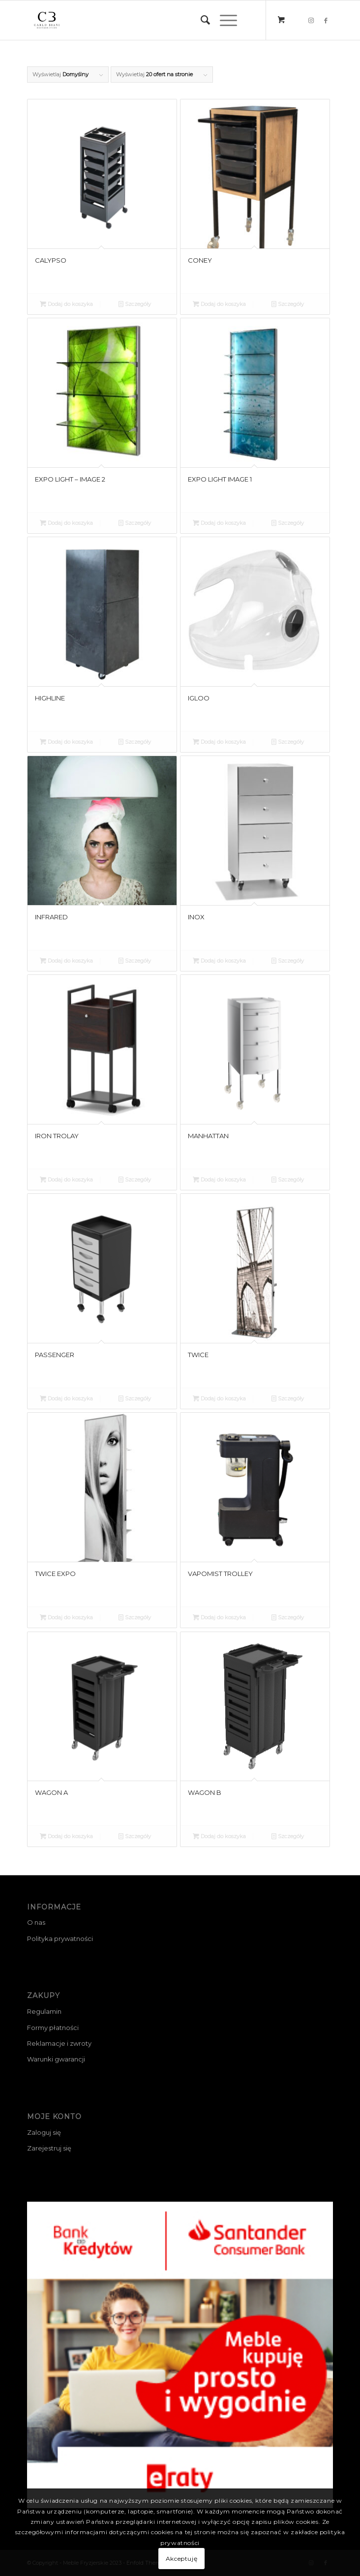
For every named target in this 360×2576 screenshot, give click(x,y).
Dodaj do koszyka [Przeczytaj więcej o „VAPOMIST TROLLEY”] (219, 1617)
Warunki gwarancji (56, 2059)
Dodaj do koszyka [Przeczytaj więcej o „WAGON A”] (66, 1836)
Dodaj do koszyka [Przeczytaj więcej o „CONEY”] (219, 304)
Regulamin (44, 2011)
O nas (36, 1922)
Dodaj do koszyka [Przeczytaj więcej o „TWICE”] (219, 1398)
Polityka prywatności (60, 1938)
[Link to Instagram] (310, 20)
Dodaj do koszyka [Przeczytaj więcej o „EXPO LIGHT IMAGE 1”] (219, 522)
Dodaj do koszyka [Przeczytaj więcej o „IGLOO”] (219, 741)
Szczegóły (135, 304)
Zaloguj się (44, 2132)
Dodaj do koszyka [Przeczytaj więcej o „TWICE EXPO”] (66, 1617)
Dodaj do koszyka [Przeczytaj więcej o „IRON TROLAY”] (66, 1179)
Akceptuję (181, 2558)
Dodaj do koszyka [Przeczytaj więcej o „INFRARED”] (66, 960)
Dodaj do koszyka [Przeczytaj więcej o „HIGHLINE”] (66, 741)
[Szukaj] (200, 20)
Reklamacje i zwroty (59, 2043)
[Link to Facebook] (325, 20)
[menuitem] (200, 20)
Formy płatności (53, 2027)
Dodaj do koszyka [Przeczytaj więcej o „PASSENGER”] (66, 1398)
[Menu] (223, 20)
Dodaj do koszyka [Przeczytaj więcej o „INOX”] (219, 960)
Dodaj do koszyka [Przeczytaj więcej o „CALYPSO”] (66, 304)
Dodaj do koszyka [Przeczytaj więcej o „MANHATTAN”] (219, 1179)
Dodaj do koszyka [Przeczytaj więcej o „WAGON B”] (219, 1836)
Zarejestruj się (49, 2148)
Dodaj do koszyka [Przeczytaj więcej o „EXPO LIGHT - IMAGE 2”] (66, 522)
